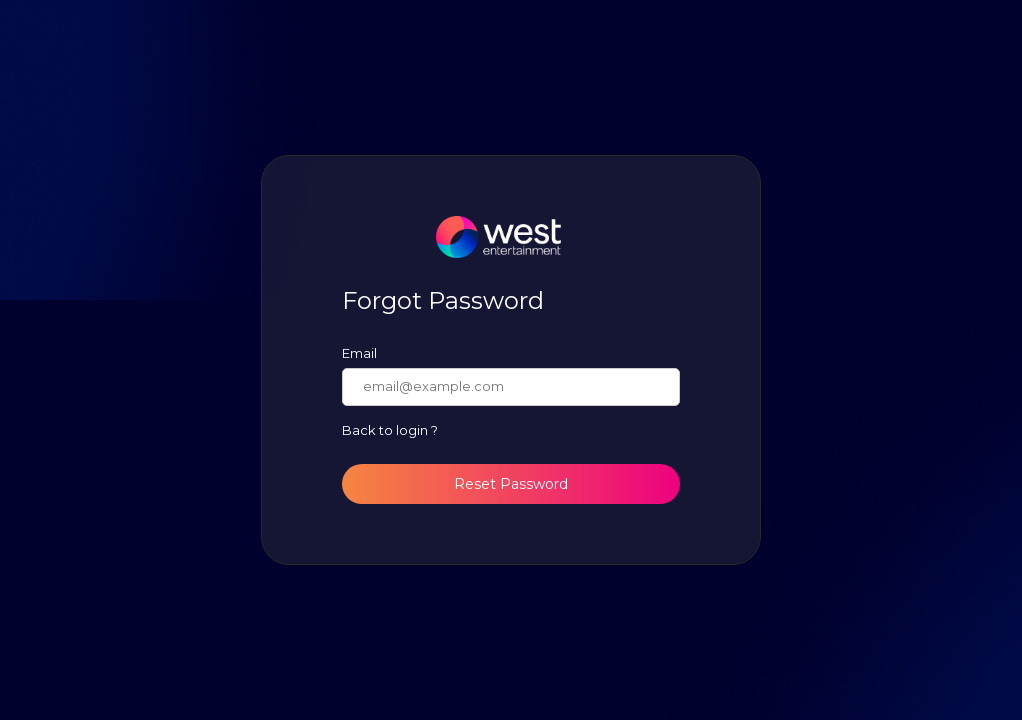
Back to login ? (390, 430)
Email (359, 353)
